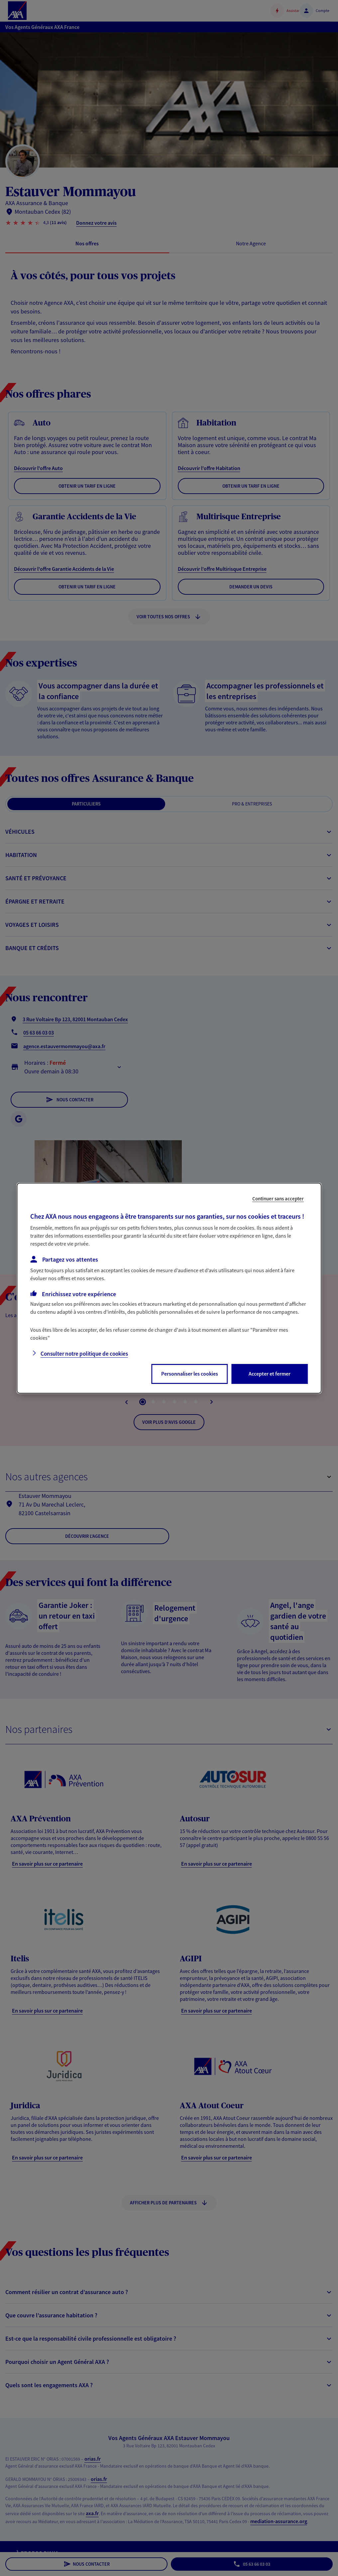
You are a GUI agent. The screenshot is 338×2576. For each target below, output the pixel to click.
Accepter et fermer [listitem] (269, 1373)
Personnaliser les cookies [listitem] (189, 1373)
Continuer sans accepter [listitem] (278, 1198)
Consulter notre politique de (84, 1353)
